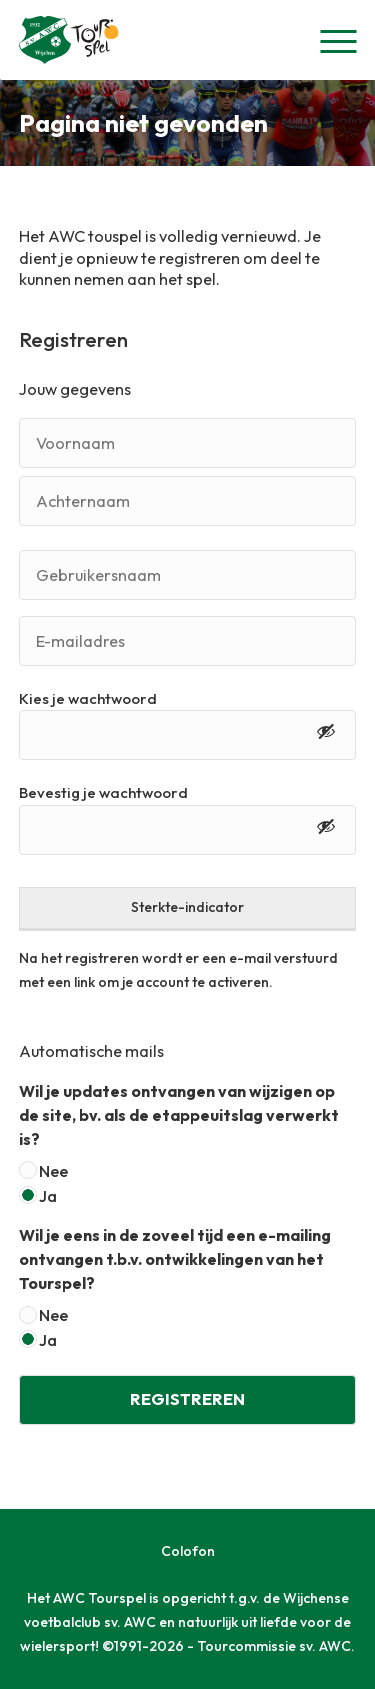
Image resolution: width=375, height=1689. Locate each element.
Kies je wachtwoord (88, 698)
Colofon (188, 1551)
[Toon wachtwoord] (326, 735)
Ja (48, 1196)
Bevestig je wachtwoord (103, 792)
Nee (53, 1171)
